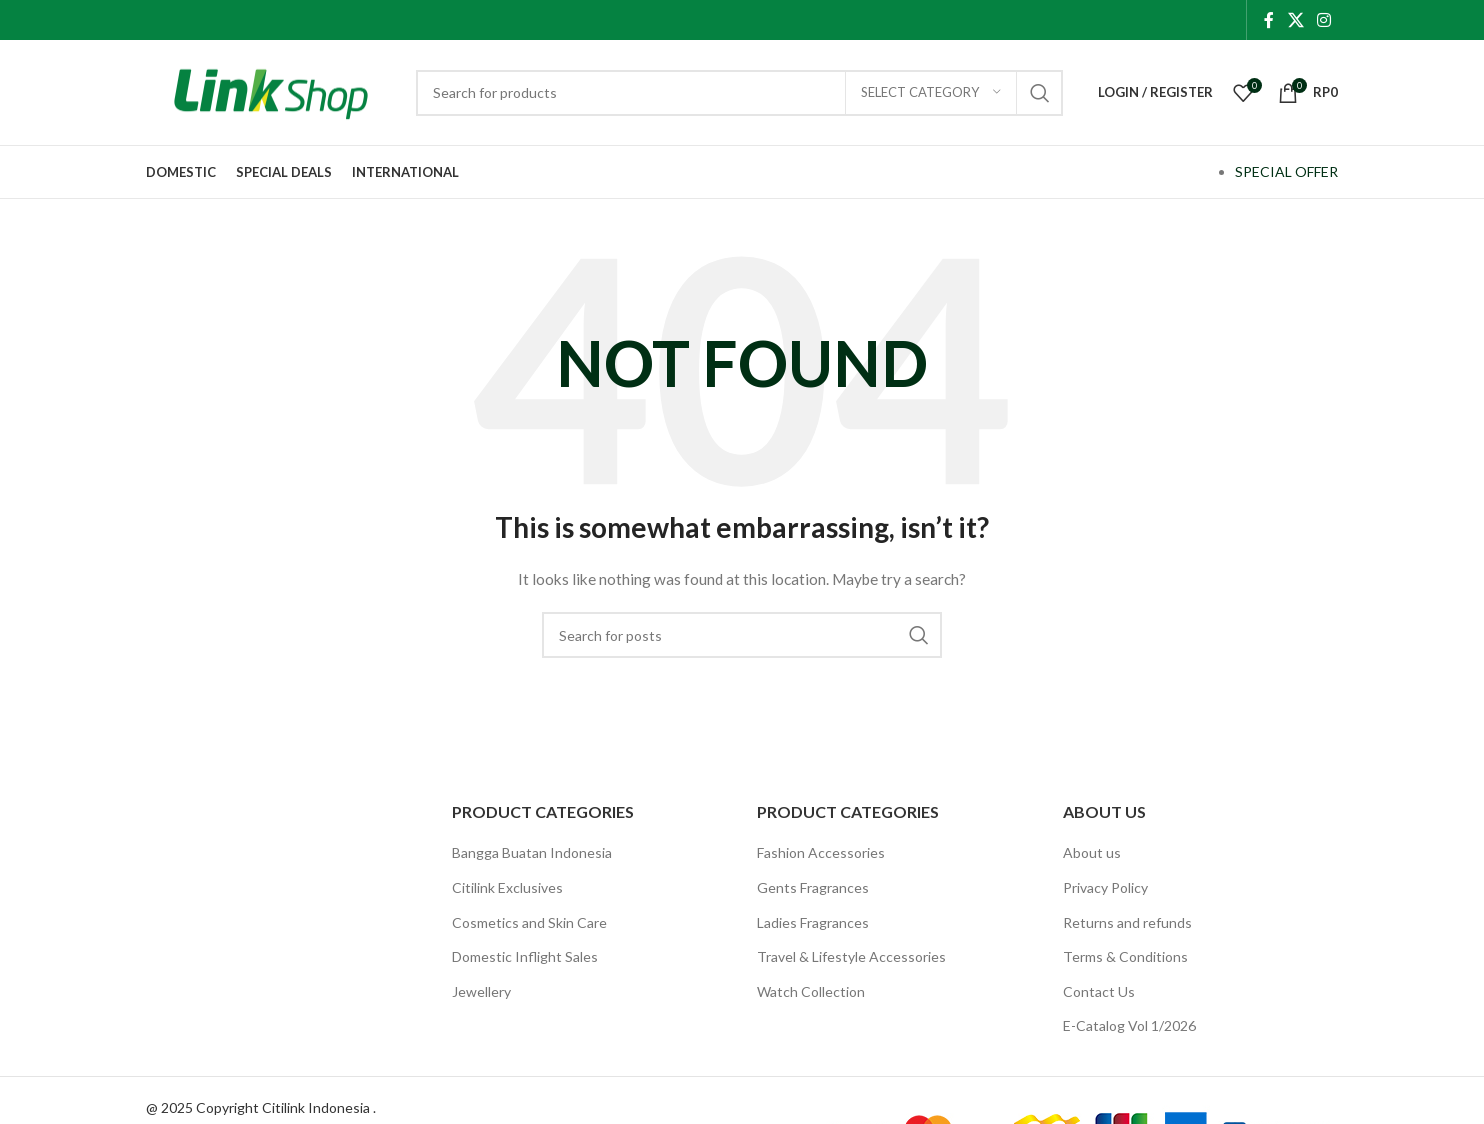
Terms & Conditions (1125, 956)
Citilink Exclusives (507, 887)
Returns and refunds (1127, 922)
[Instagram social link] (1324, 20)
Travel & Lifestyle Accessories (851, 956)
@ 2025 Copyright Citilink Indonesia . (261, 1107)
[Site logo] (271, 90)
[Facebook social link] (1269, 20)
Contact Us (1099, 991)
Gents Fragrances (813, 887)
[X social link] (1295, 20)
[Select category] (931, 93)
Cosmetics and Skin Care (529, 922)
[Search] (739, 93)
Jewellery (481, 991)
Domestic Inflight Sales (525, 956)
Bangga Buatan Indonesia (532, 852)
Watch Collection (811, 991)
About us (1092, 852)
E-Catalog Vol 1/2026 (1129, 1025)
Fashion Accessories (821, 852)
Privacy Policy (1105, 887)
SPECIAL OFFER (1286, 171)
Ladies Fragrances (813, 922)
